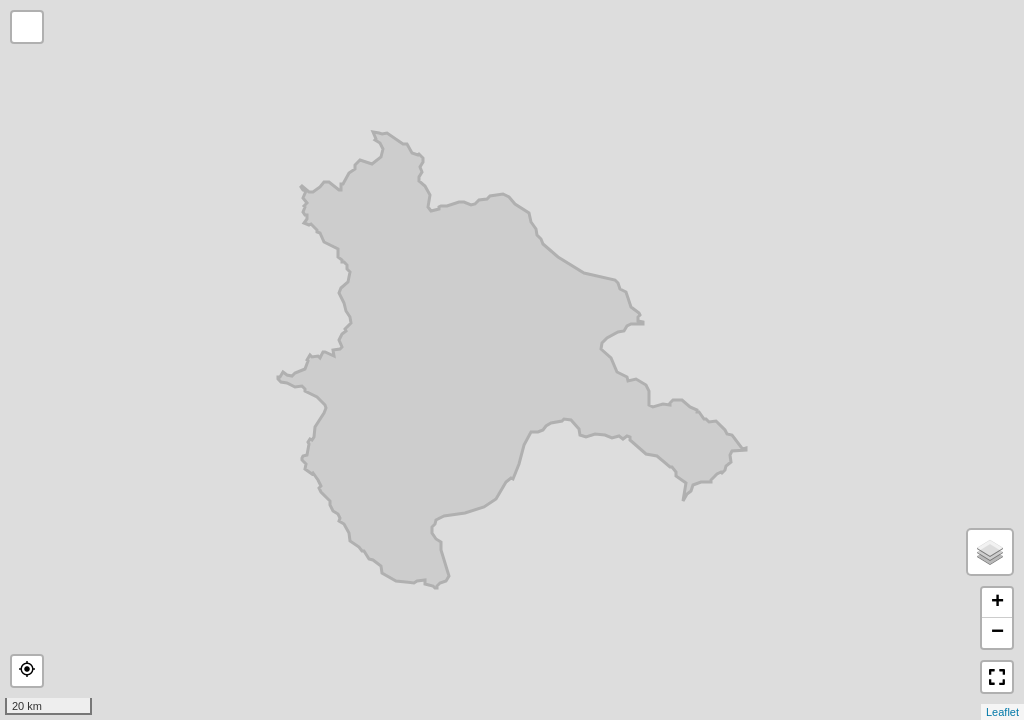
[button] (27, 671)
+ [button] (997, 603)
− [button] (997, 633)
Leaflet (1002, 712)
